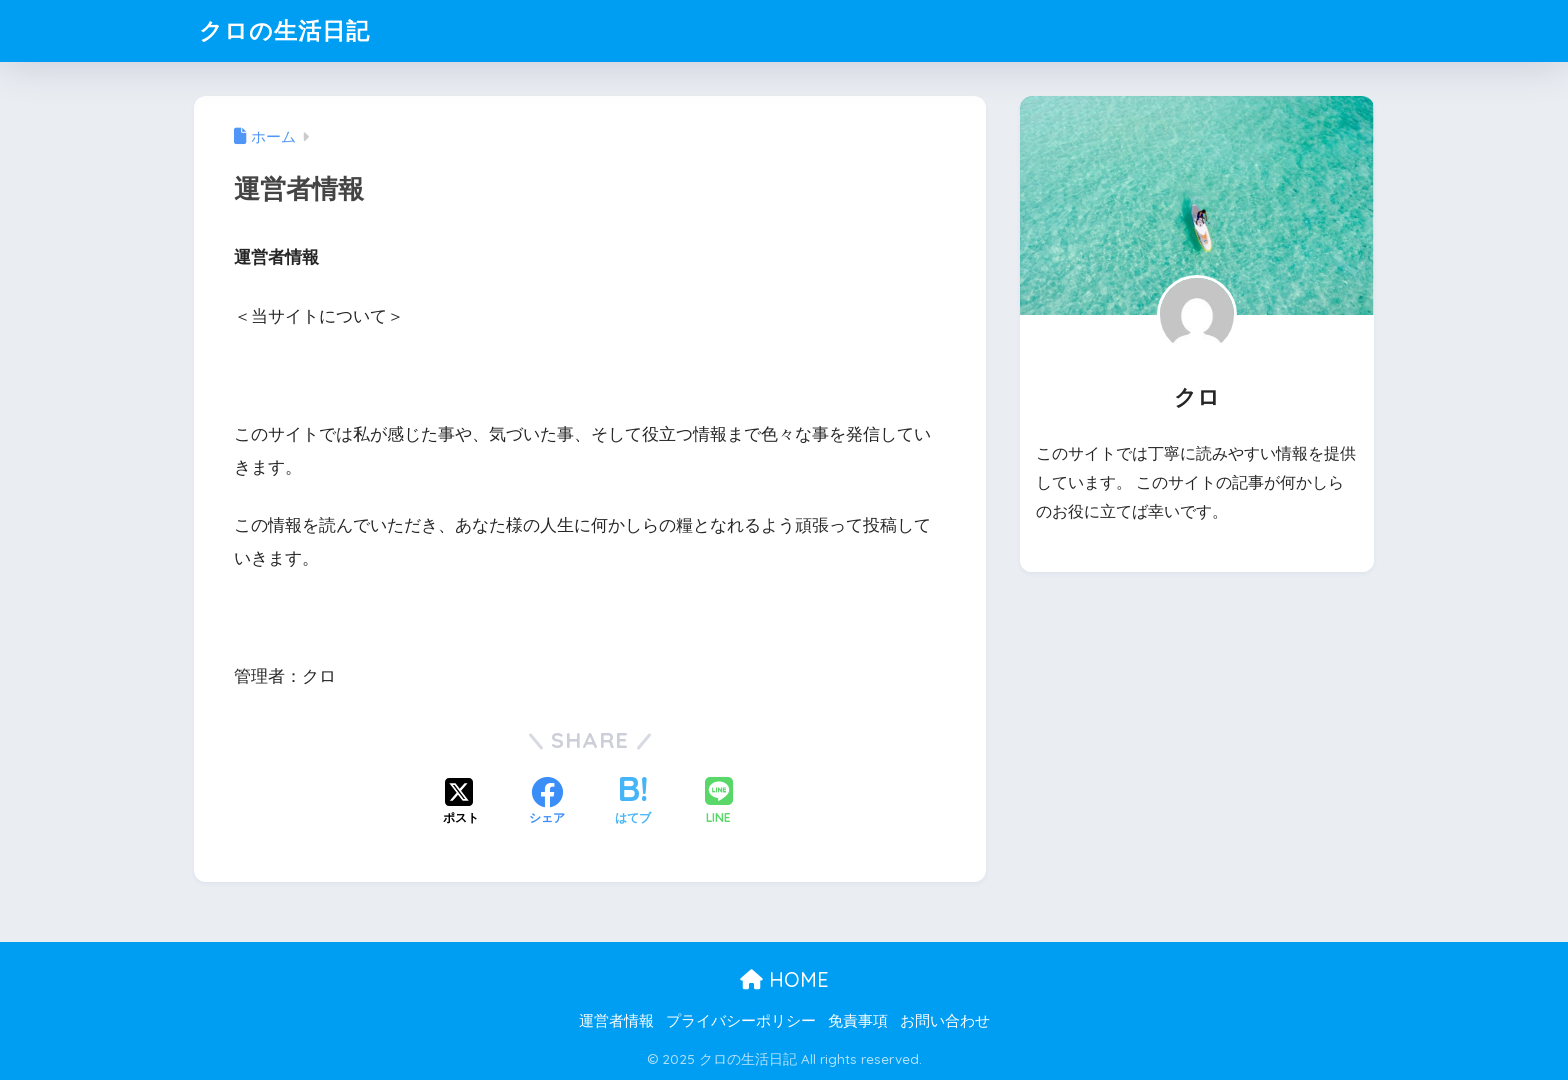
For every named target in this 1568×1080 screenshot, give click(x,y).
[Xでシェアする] (461, 803)
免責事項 (858, 1021)
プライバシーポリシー (741, 1021)
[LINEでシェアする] (719, 802)
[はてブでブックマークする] (633, 803)
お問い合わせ (945, 1021)
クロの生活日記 (284, 30)
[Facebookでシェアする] (547, 803)
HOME (784, 979)
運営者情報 (616, 1021)
